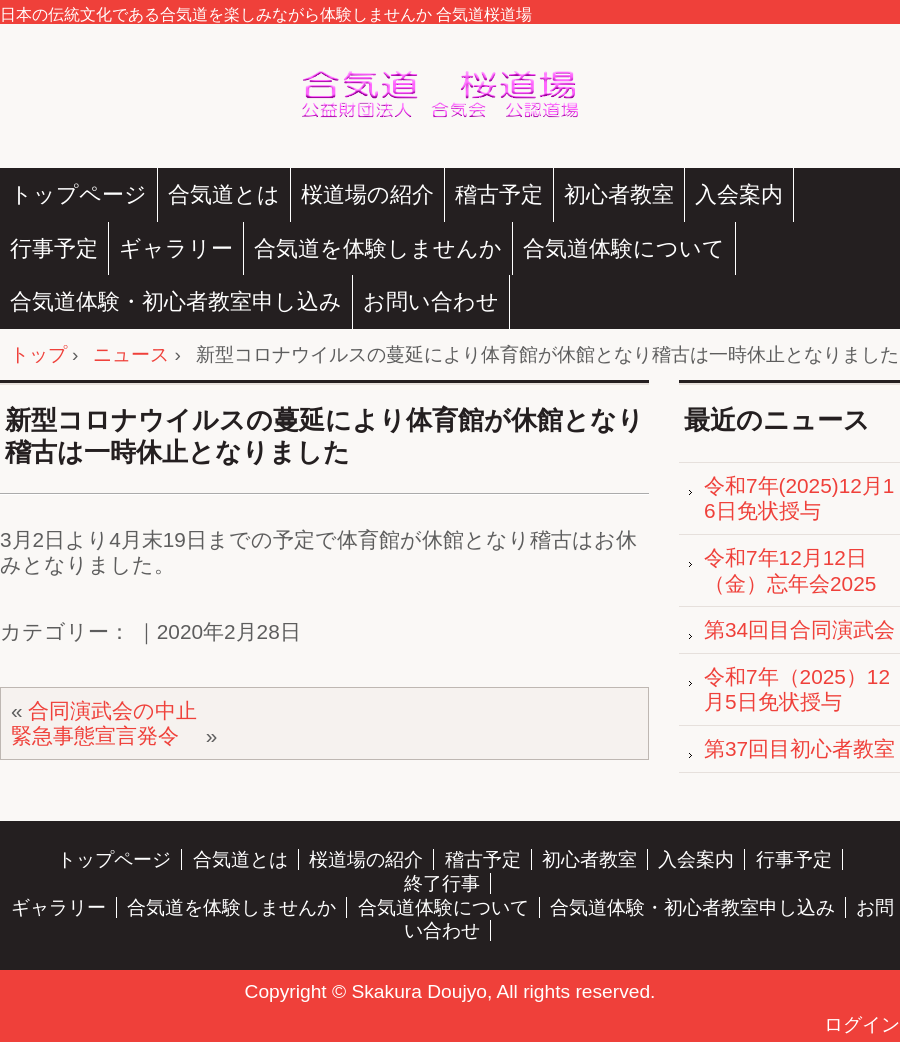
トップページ (78, 194)
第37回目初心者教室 (799, 748)
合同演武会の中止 (112, 710)
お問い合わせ (431, 301)
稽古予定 (499, 194)
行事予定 (54, 248)
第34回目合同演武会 (799, 629)
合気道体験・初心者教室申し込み (176, 301)
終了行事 (442, 883)
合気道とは (224, 194)
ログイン (862, 1024)
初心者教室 (619, 194)
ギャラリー (176, 248)
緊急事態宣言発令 (105, 735)
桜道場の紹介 (367, 194)
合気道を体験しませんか (378, 248)
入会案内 (739, 194)
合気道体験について (624, 248)
